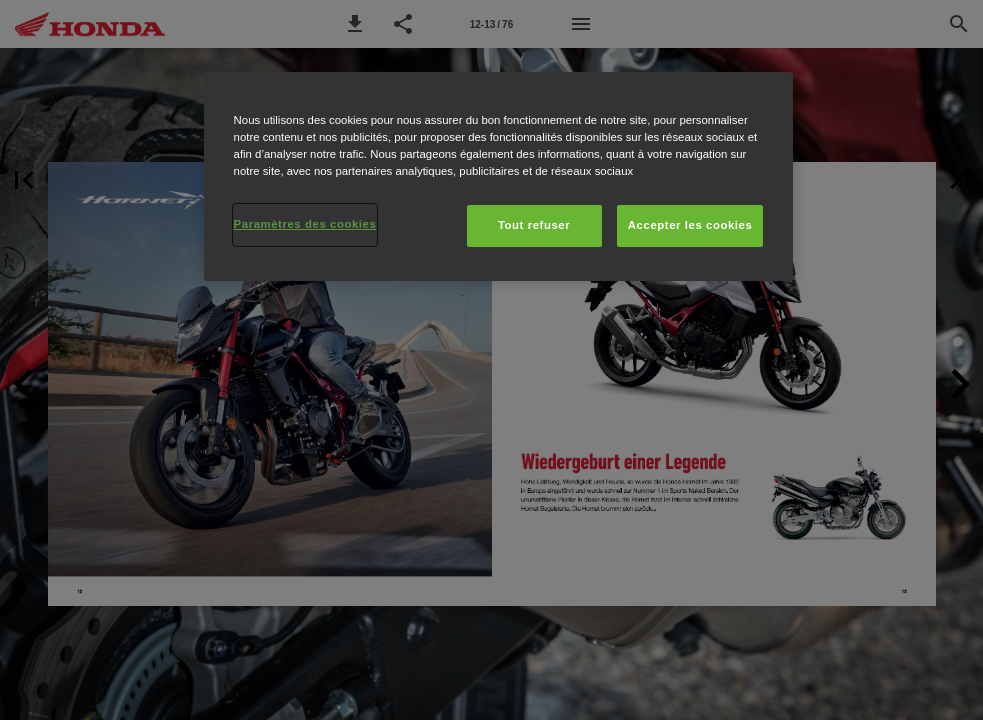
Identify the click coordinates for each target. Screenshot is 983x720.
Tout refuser (534, 225)
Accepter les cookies (690, 225)
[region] (499, 176)
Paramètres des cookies (305, 224)
